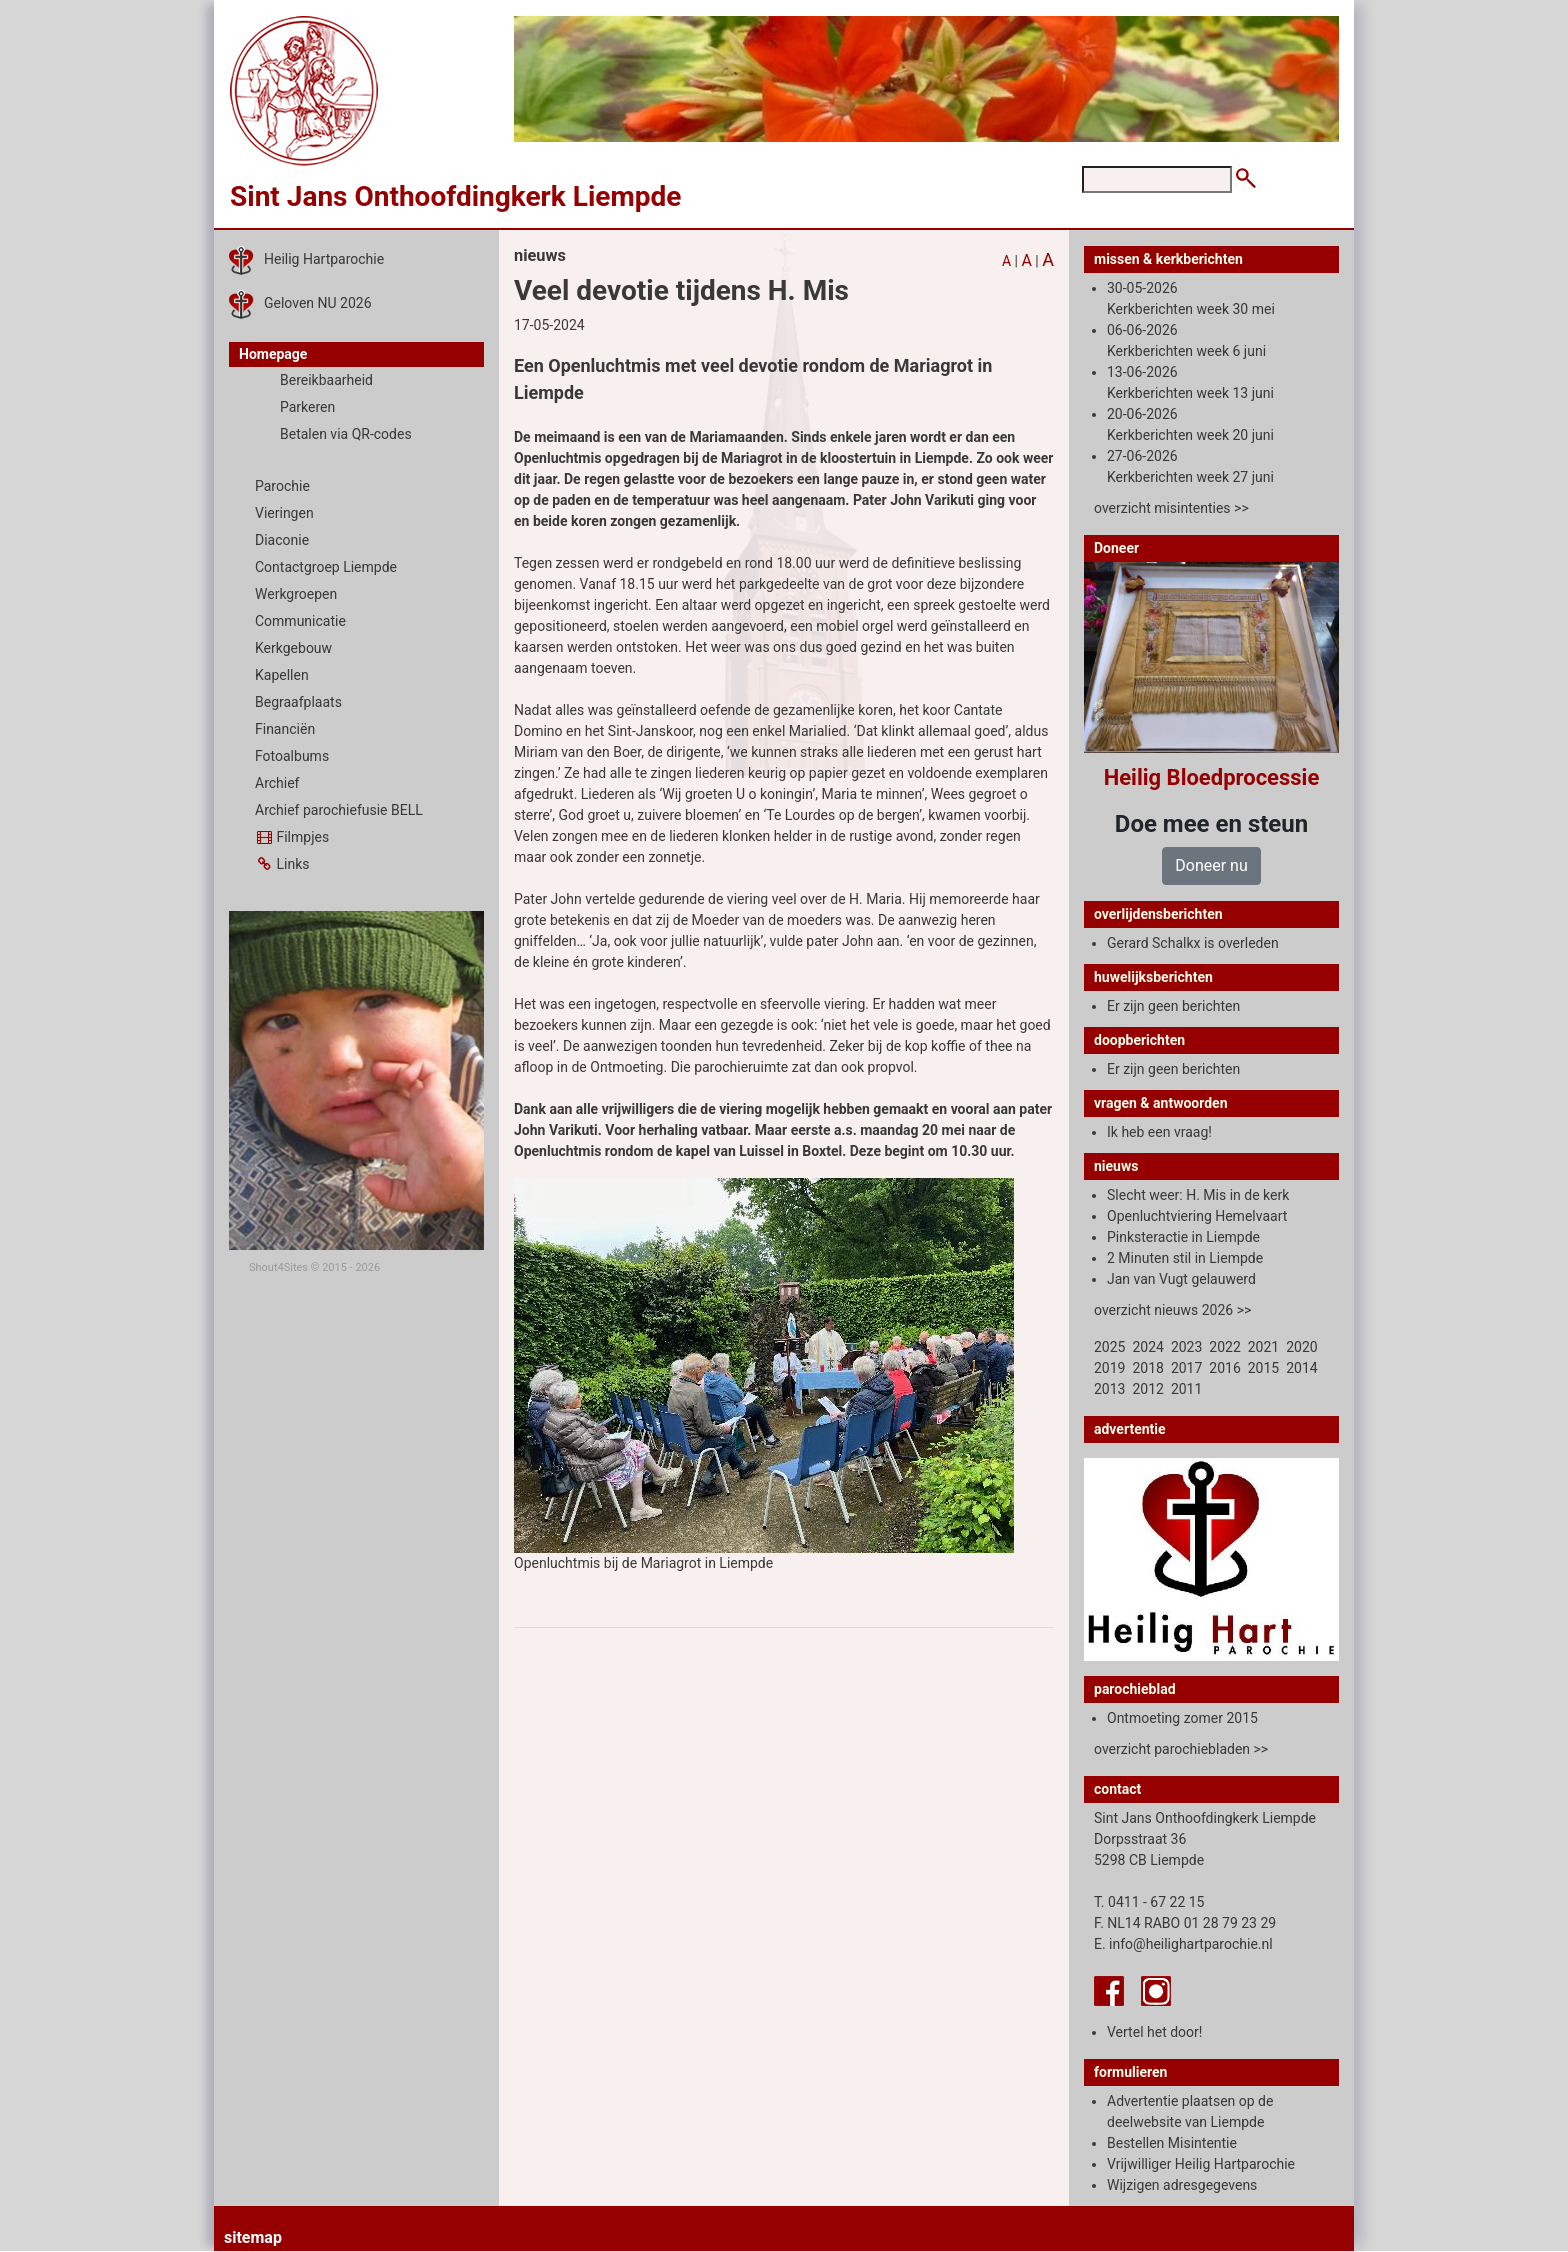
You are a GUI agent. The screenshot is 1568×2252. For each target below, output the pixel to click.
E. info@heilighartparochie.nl (1183, 1944)
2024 (1147, 1347)
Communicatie (300, 621)
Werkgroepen (296, 594)
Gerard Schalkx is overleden (1193, 943)
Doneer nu (1211, 865)
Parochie (282, 486)
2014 (1301, 1368)
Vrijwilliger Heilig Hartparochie (1201, 2164)
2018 (1147, 1368)
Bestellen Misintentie (1172, 2143)
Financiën (285, 729)
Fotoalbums (292, 756)
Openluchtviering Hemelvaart (1197, 1216)
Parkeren (307, 407)
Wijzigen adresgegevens (1182, 2185)
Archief (277, 783)
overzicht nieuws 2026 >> (1172, 1310)
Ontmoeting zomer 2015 (1182, 1718)
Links (282, 864)
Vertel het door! (1154, 2032)
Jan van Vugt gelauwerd (1181, 1279)
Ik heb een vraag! (1159, 1132)
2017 (1186, 1368)
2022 (1224, 1347)
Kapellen (282, 675)
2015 (1263, 1368)
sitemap (253, 2237)
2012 (1147, 1389)
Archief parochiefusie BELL (339, 810)
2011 (1186, 1389)
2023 (1186, 1347)
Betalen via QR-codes (346, 434)
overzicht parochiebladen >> (1181, 1749)
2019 (1109, 1368)
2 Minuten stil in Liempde (1185, 1258)
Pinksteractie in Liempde (1183, 1237)
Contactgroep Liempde (326, 567)
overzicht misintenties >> (1171, 508)
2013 (1109, 1389)
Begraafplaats (298, 702)
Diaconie (282, 540)
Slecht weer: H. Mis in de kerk (1198, 1195)
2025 (1109, 1347)
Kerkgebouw (293, 648)
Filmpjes (292, 837)
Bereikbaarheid (326, 380)
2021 (1263, 1347)
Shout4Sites (278, 1267)
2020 (1301, 1347)
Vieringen (284, 513)
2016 (1224, 1368)
